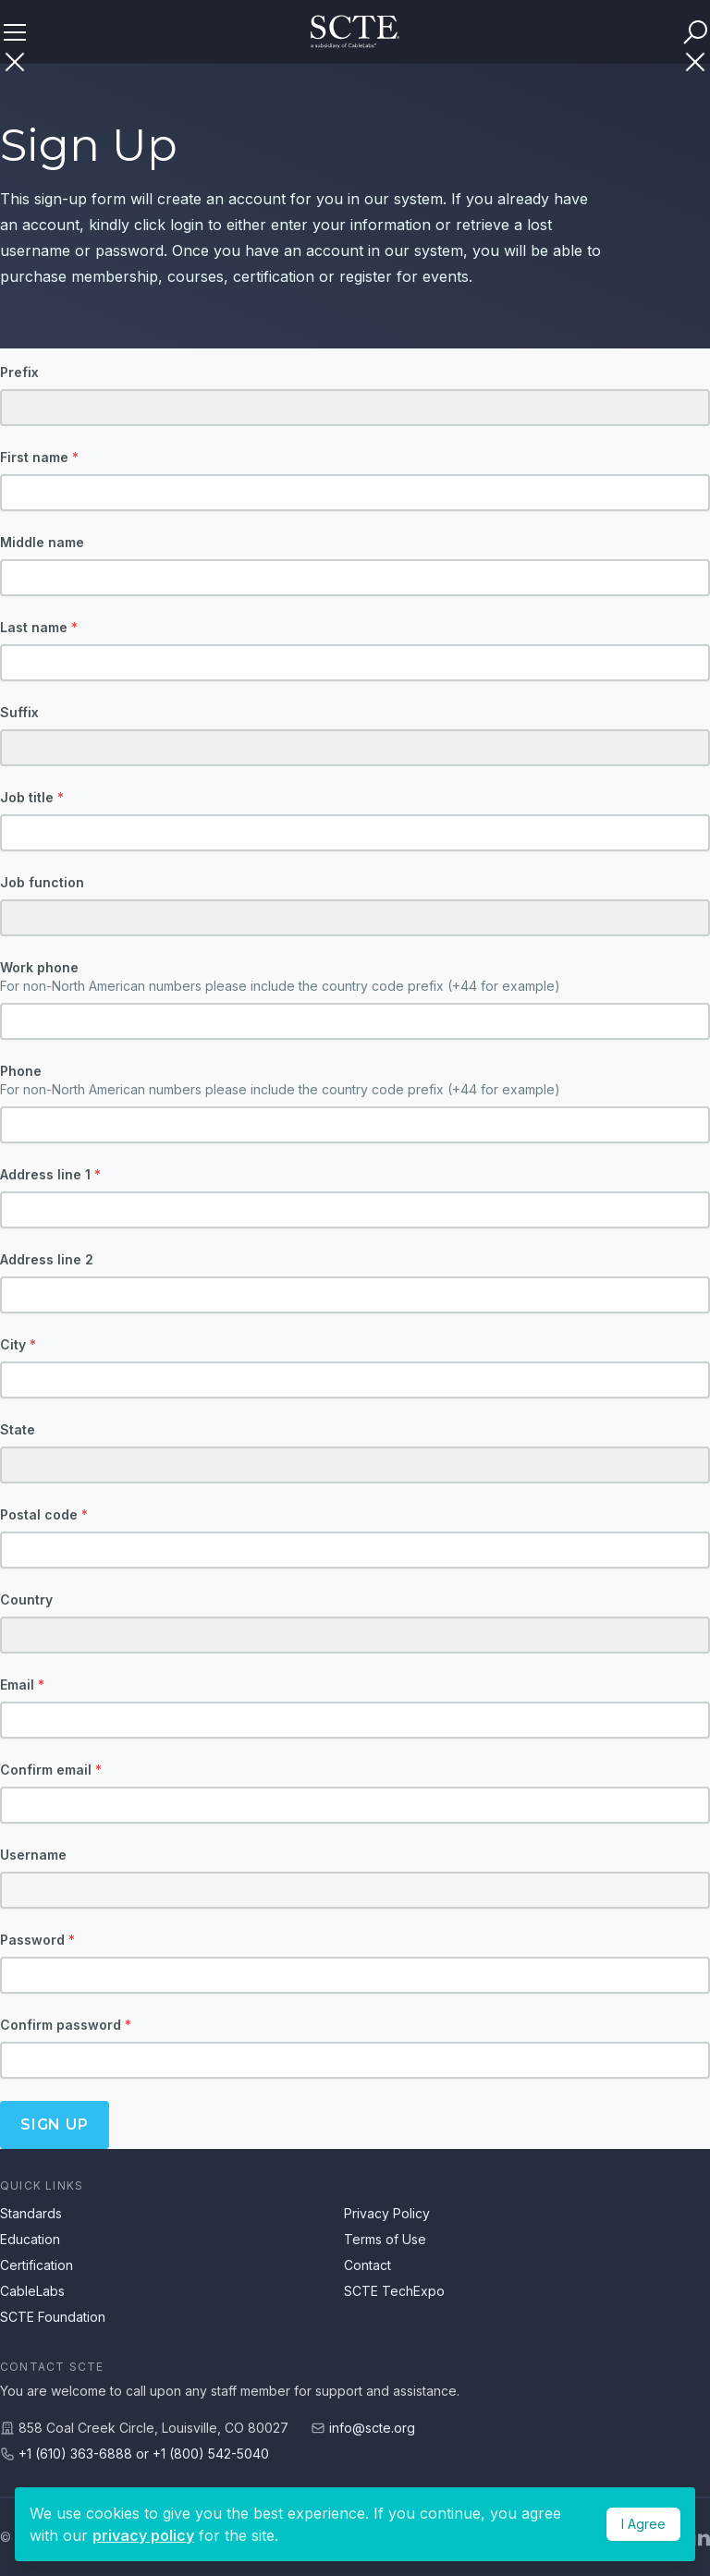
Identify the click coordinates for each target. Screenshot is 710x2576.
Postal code (44, 1514)
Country (26, 1599)
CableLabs (32, 2291)
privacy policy (143, 2535)
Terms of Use (385, 2239)
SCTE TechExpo (394, 2291)
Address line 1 (50, 1174)
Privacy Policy (387, 2213)
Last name (39, 627)
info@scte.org (372, 2428)
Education (30, 2239)
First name (39, 457)
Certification (36, 2265)
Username (33, 1854)
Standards (31, 2213)
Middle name (42, 542)
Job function (42, 882)
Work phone (355, 977)
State (17, 1429)
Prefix (19, 372)
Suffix (19, 712)
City (18, 1344)
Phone (355, 1081)
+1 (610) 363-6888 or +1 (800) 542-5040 (143, 2453)
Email (22, 1684)
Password (37, 1939)
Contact (367, 2265)
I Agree (643, 2524)
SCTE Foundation (52, 2317)
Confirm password (65, 2025)
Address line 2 (46, 1259)
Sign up (54, 2124)
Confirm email (51, 1769)
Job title (32, 797)
